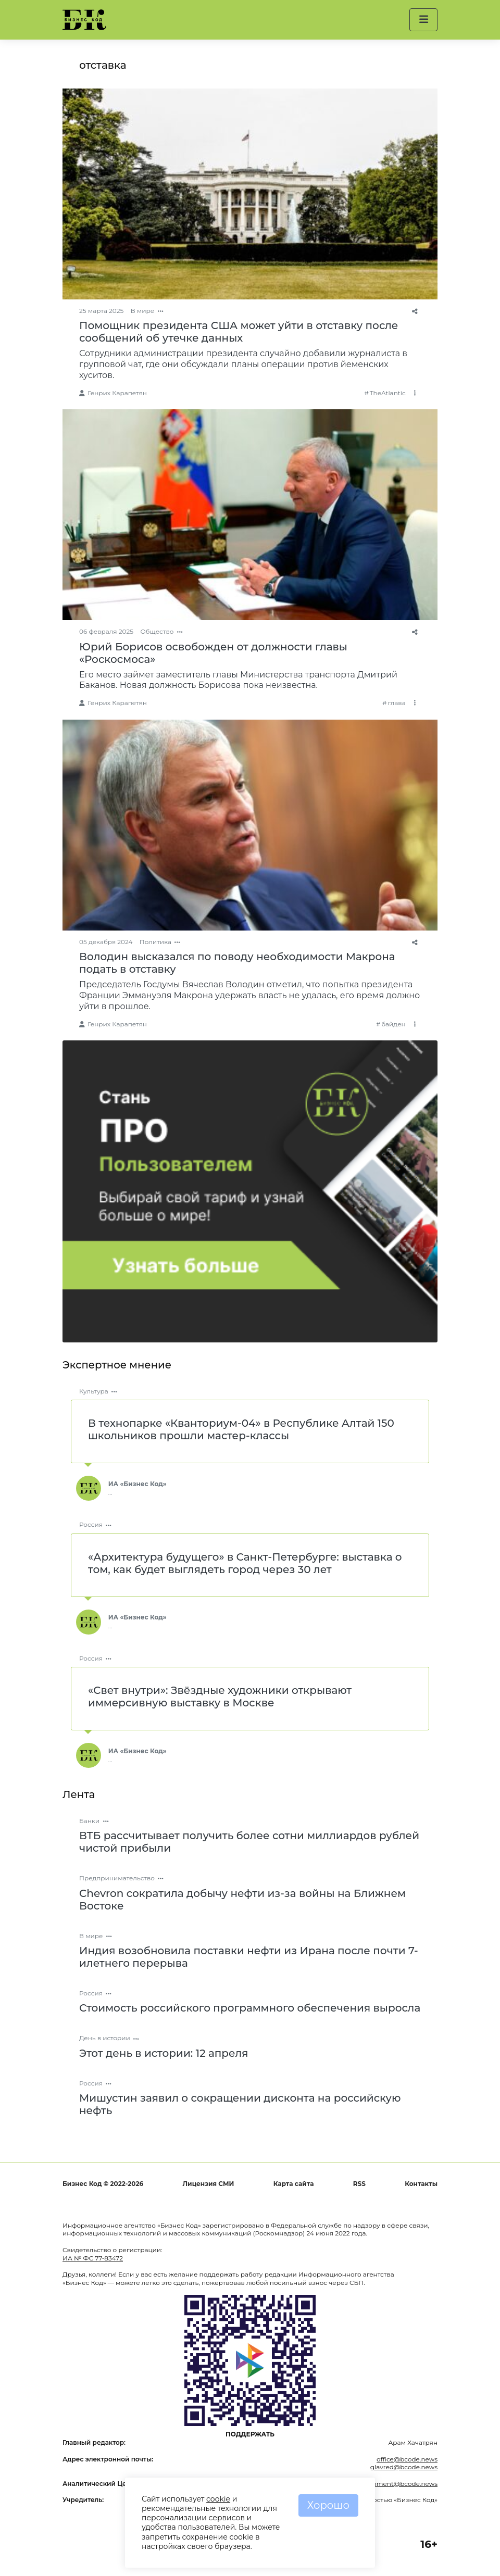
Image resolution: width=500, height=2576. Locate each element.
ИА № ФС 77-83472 (93, 2258)
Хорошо (328, 2505)
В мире (143, 311)
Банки (89, 1821)
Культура (93, 1391)
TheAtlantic (388, 393)
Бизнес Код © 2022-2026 (103, 2184)
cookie (218, 2499)
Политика (155, 942)
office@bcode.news (407, 2459)
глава (396, 703)
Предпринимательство (117, 1878)
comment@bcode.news (400, 2483)
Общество (156, 631)
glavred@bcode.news (404, 2467)
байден (393, 1024)
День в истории (104, 2038)
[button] (423, 19)
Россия (91, 1524)
